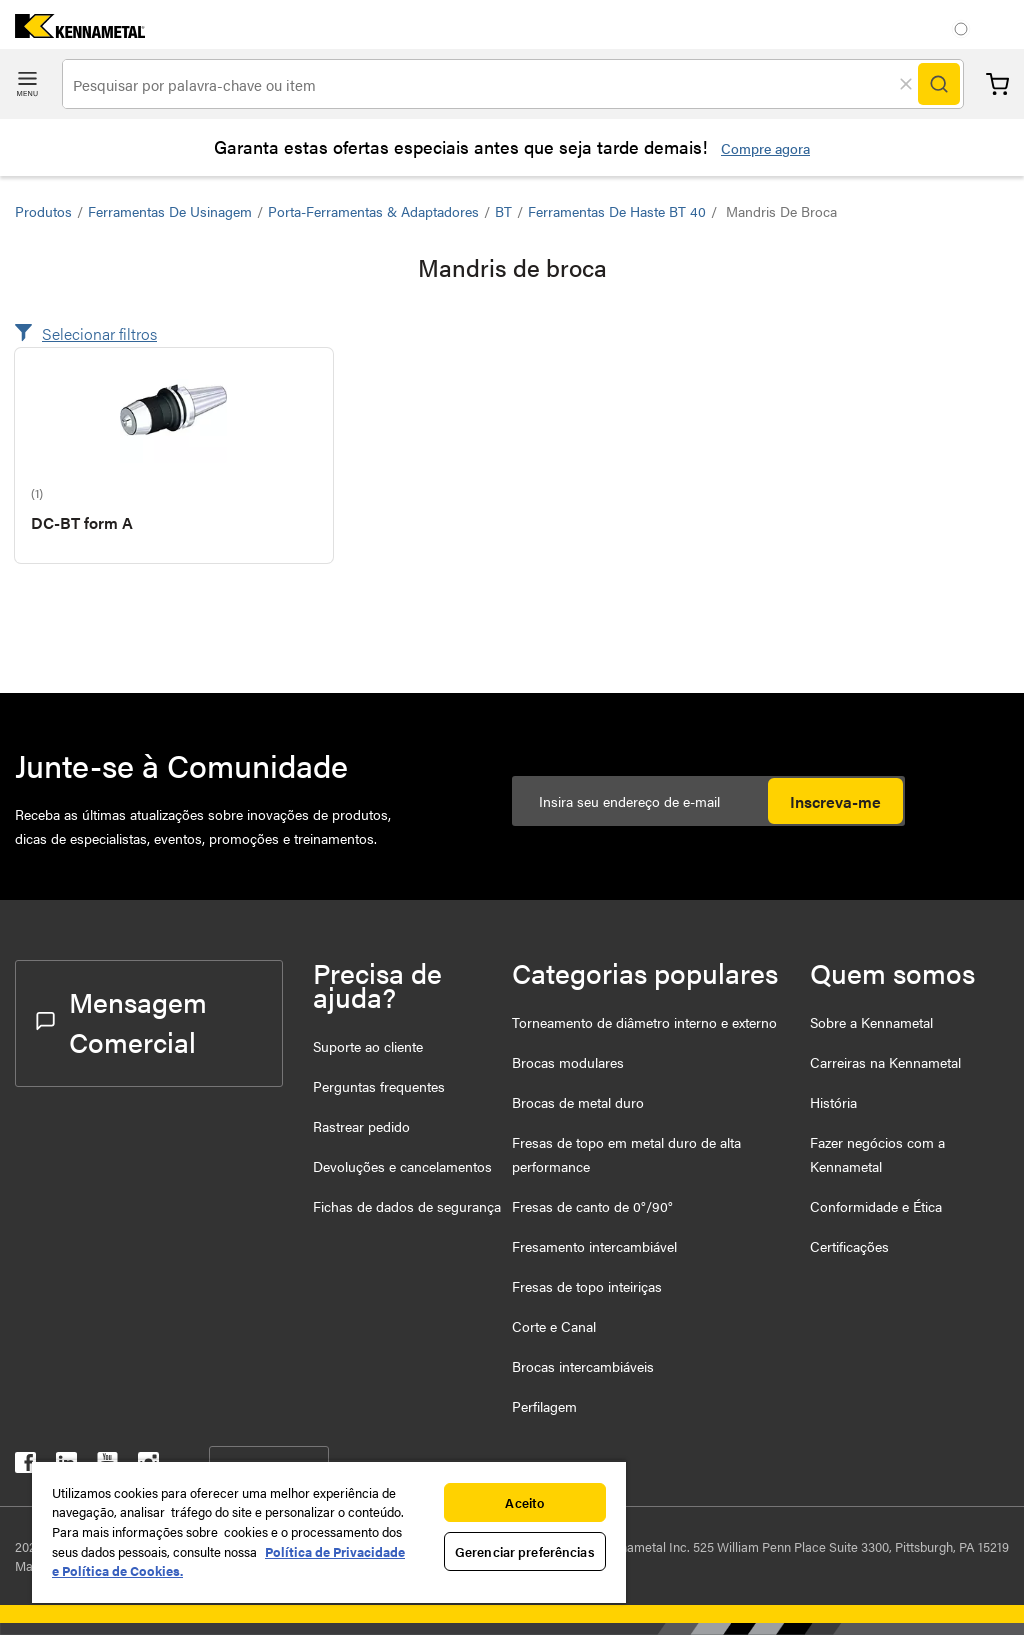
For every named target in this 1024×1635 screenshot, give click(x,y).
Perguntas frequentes (379, 1086)
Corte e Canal (554, 1326)
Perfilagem (544, 1406)
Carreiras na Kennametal (885, 1062)
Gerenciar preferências (525, 1551)
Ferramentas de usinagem (170, 211)
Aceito (524, 1502)
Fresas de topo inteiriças (587, 1286)
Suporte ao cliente (368, 1046)
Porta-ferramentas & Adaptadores (373, 211)
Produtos (43, 211)
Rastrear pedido (361, 1126)
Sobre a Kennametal (871, 1022)
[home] (72, 31)
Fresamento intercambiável (594, 1246)
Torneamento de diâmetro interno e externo (644, 1022)
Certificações (849, 1246)
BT (503, 211)
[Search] (939, 84)
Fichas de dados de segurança (407, 1206)
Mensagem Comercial (121, 1021)
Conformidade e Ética (876, 1206)
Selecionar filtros (99, 333)
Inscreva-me (835, 801)
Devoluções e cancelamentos (402, 1166)
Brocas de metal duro (578, 1102)
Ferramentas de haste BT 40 (617, 211)
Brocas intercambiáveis (583, 1366)
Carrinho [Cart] (997, 84)
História (833, 1102)
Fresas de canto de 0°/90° (592, 1206)
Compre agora (765, 148)
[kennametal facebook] (25, 1466)
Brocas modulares (568, 1062)
